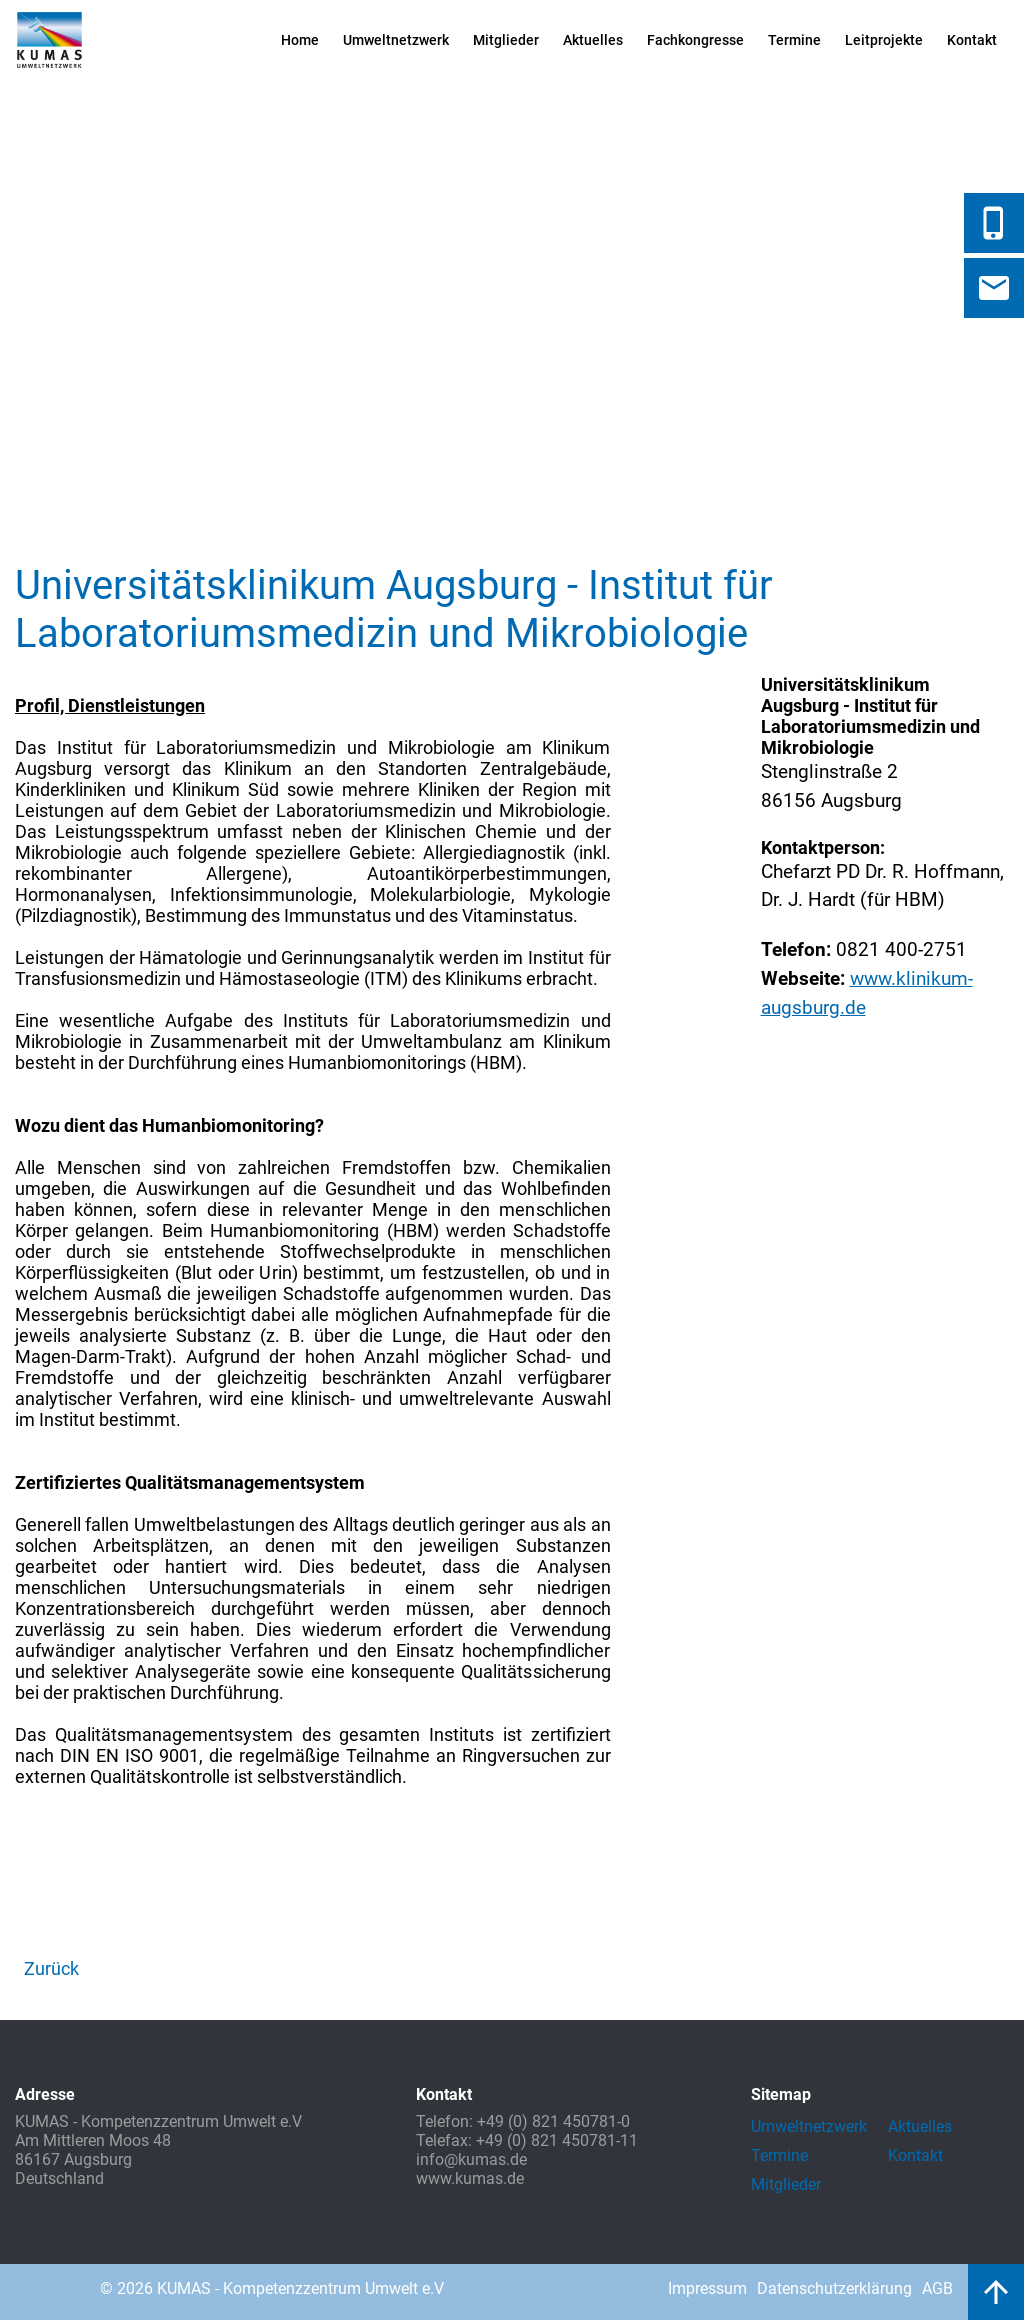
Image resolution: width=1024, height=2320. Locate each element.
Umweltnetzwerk (396, 40)
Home (300, 40)
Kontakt (972, 40)
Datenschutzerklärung (834, 2288)
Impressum (707, 2288)
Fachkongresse (695, 40)
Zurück (51, 1968)
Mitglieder (506, 40)
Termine (794, 40)
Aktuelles (593, 40)
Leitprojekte (884, 40)
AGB (937, 2288)
